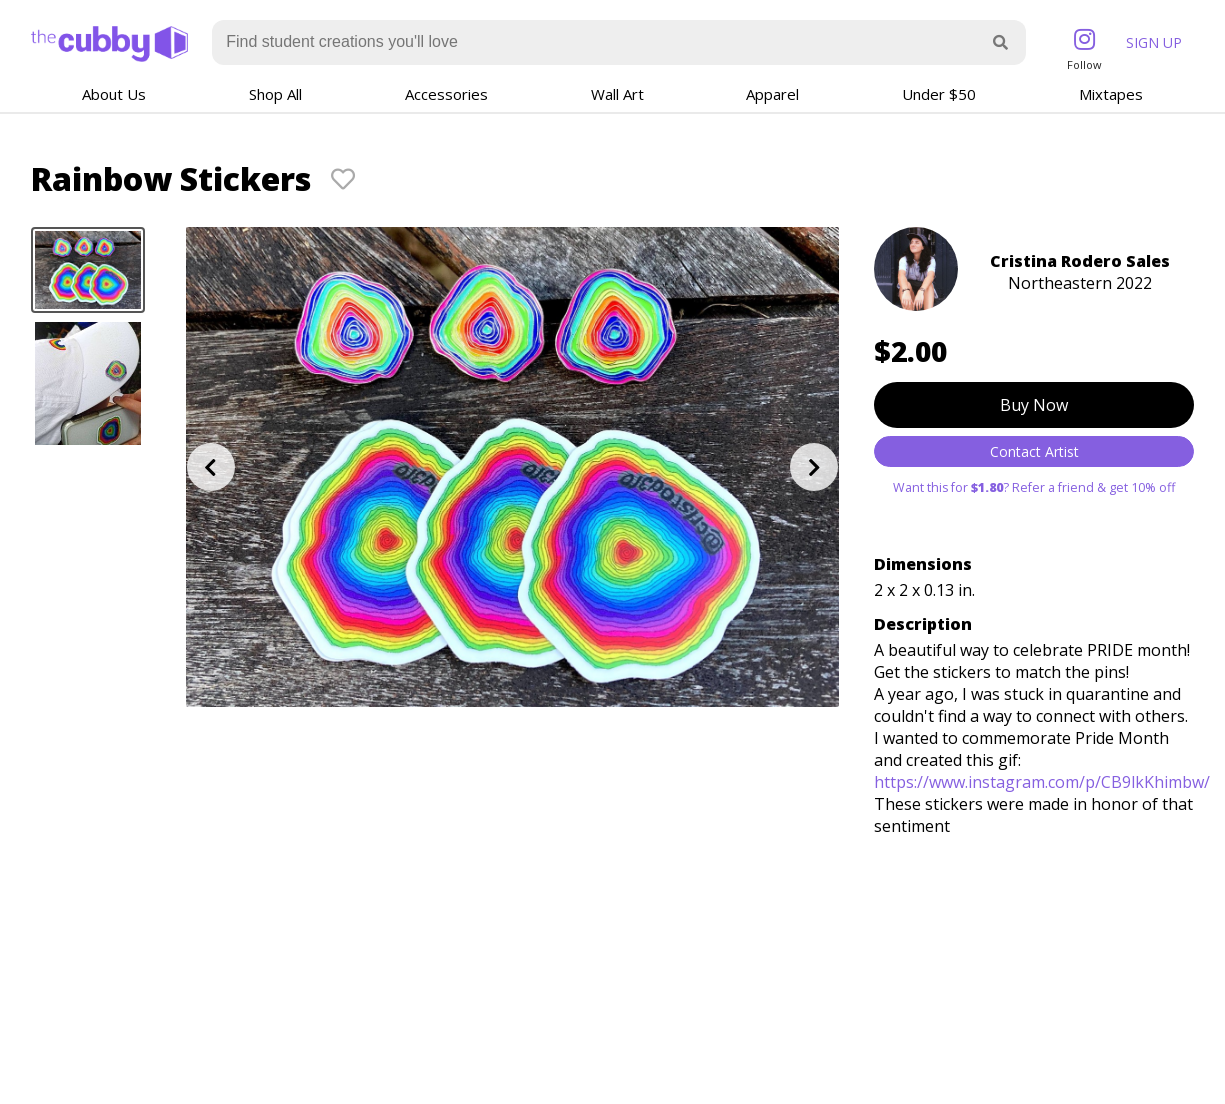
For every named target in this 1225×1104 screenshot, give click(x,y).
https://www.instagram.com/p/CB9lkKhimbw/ (1042, 782)
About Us (114, 94)
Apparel (772, 94)
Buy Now (1034, 405)
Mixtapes (1111, 94)
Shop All (275, 94)
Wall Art (617, 94)
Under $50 (939, 94)
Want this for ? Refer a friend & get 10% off (1034, 487)
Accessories (446, 94)
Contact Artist (1034, 451)
